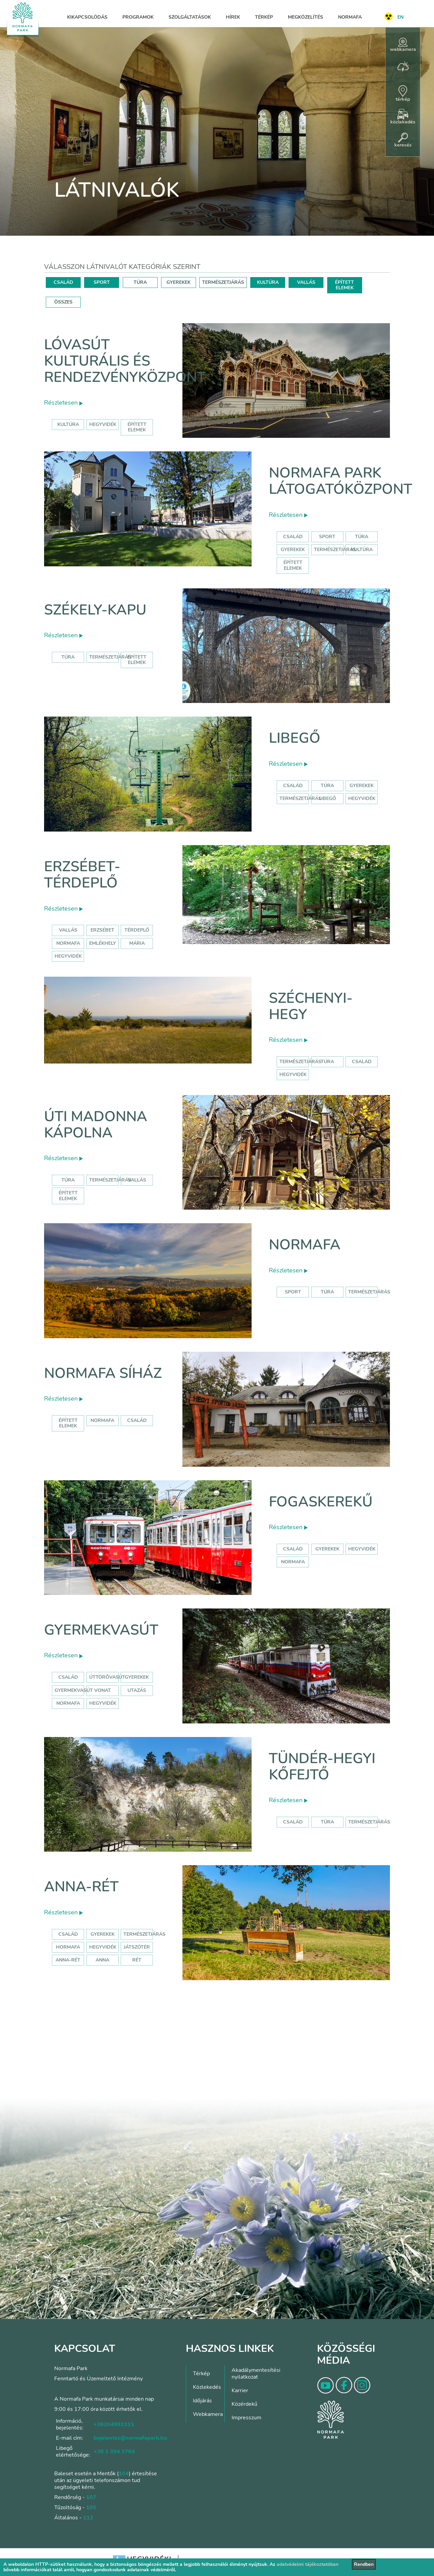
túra (327, 1061)
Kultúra (362, 549)
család (362, 1061)
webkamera (403, 45)
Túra (361, 536)
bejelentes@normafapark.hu (130, 2438)
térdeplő (136, 930)
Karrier (240, 2390)
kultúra (68, 424)
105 (91, 2507)
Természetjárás (335, 549)
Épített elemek (292, 565)
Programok (138, 17)
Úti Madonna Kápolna (95, 1125)
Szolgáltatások (190, 17)
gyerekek (327, 1549)
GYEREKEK (178, 282)
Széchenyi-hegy (311, 1006)
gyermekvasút (74, 1690)
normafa (68, 943)
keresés (403, 140)
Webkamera (208, 2414)
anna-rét (68, 1960)
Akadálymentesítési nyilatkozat (256, 2373)
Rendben (364, 2564)
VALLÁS (306, 282)
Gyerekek (293, 549)
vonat (102, 1690)
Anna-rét (81, 1886)
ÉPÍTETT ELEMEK (344, 285)
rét (136, 1960)
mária (137, 943)
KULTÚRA (268, 282)
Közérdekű (244, 2404)
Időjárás (202, 2400)
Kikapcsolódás (87, 17)
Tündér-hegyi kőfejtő (322, 1766)
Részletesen (63, 402)
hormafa (68, 1947)
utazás (136, 1690)
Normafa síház (103, 1373)
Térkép (264, 17)
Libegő (294, 738)
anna (102, 1960)
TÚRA (140, 282)
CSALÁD (63, 282)
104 (124, 2473)
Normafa (350, 17)
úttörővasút (107, 1677)
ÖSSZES (63, 302)
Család (293, 536)
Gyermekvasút (101, 1630)
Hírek (233, 17)
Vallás (68, 930)
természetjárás (300, 1061)
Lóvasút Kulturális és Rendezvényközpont (125, 361)
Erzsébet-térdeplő (82, 875)
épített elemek (136, 427)
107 (91, 2497)
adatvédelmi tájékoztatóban (307, 2564)
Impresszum (246, 2417)
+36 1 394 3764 (114, 2451)
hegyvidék (102, 424)
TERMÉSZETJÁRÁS (223, 282)
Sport (327, 536)
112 (88, 2517)
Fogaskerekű (321, 1501)
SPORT (102, 282)
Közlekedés (207, 2387)
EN (400, 17)
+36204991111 (114, 2424)
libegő (327, 798)
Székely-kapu (95, 610)
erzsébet (102, 930)
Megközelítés (305, 17)
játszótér (137, 1947)
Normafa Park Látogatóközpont (340, 481)
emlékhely (102, 943)
